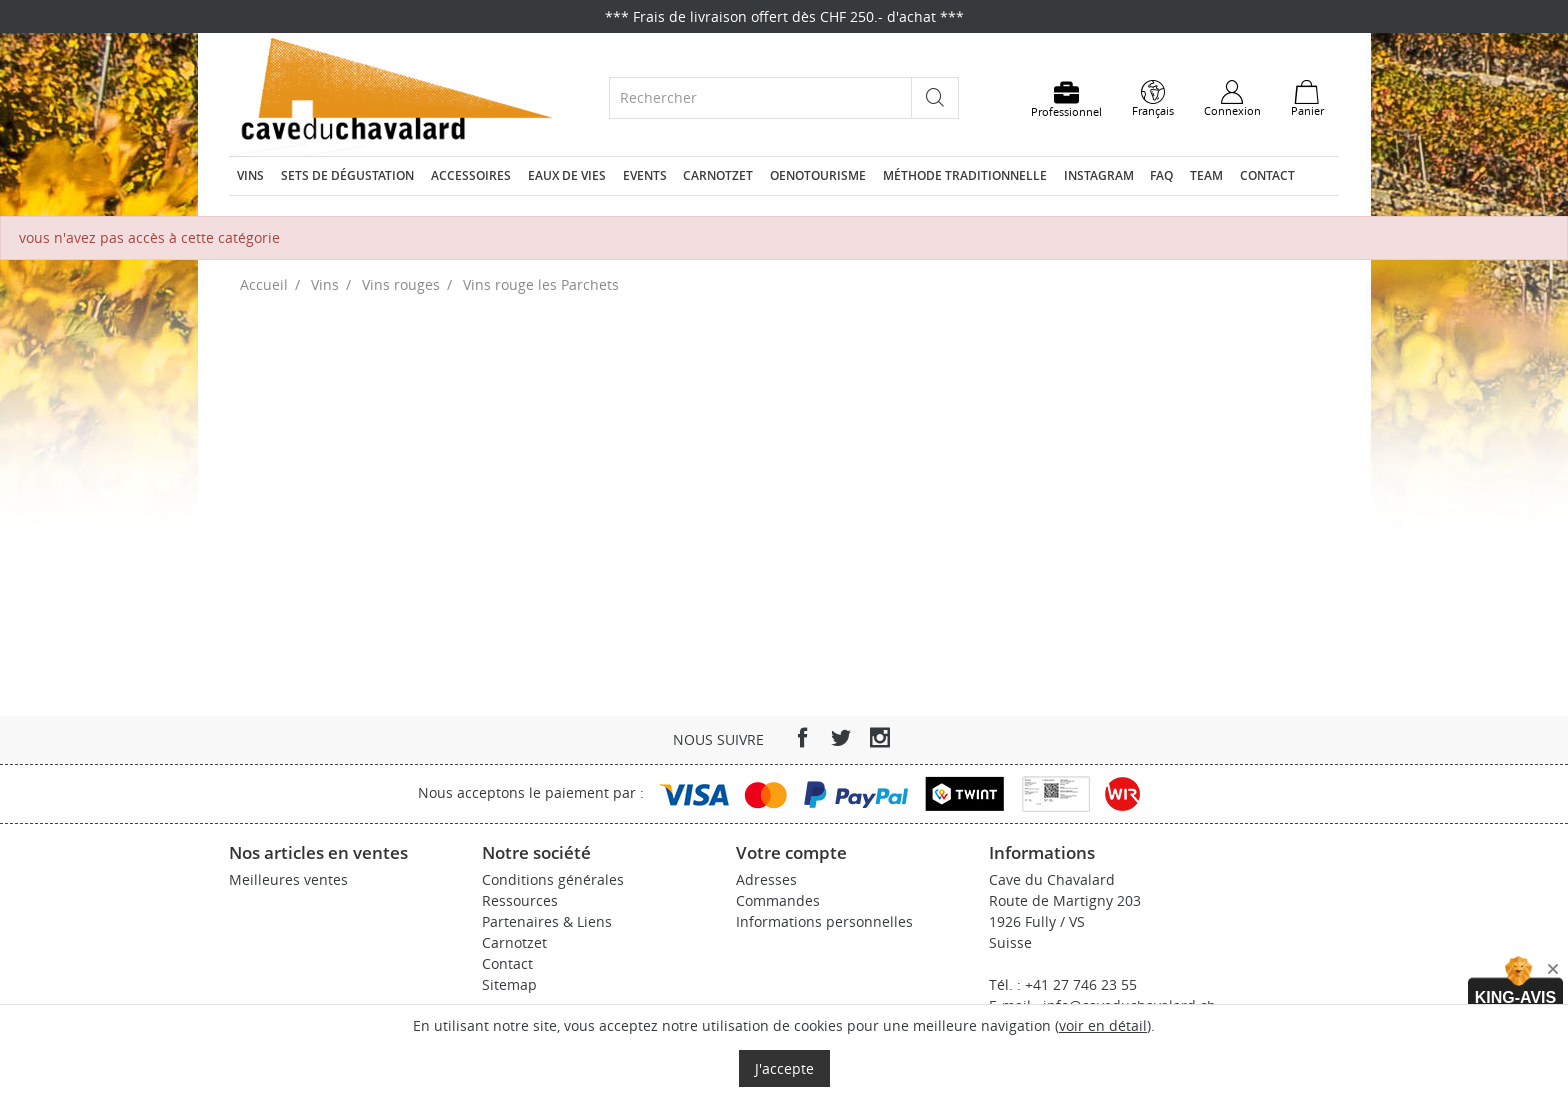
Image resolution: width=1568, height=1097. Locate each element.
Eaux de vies (567, 175)
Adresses (766, 879)
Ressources (520, 900)
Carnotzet (718, 175)
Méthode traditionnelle (965, 175)
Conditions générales (553, 879)
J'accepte (784, 1068)
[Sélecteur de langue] (1153, 99)
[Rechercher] (760, 97)
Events (645, 175)
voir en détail (1103, 1025)
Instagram (1099, 175)
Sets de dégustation (347, 175)
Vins (250, 175)
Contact (1267, 175)
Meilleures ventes (288, 879)
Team (1206, 175)
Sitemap (509, 984)
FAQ (1161, 175)
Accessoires (471, 175)
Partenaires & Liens (547, 921)
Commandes (778, 900)
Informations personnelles (824, 921)
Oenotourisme (818, 175)
